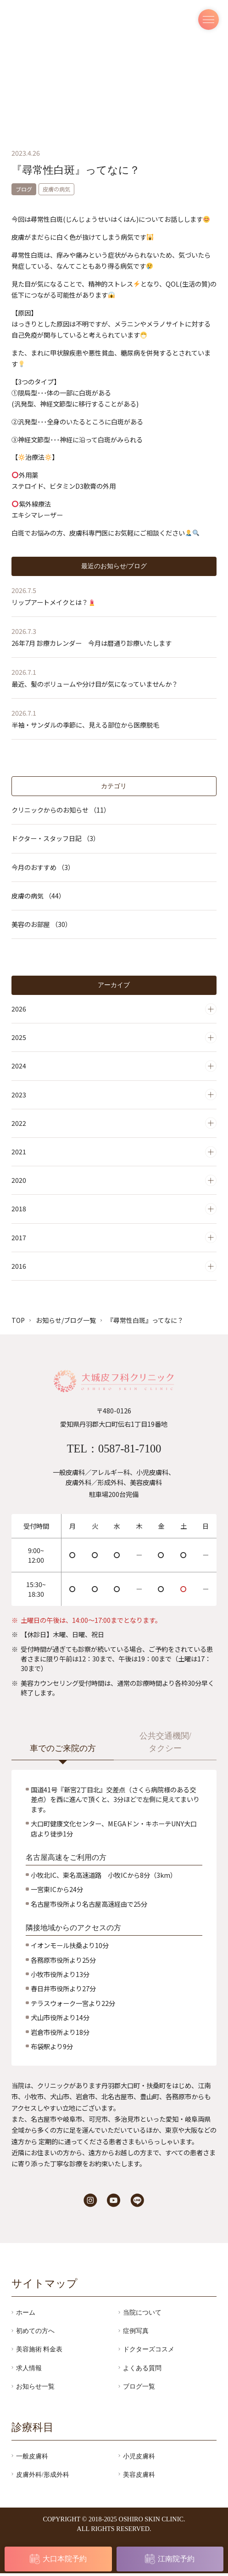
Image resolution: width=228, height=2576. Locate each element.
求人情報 (29, 2370)
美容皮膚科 (139, 2477)
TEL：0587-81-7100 (114, 1450)
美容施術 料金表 (39, 2352)
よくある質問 (142, 2370)
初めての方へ (35, 2333)
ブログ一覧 (139, 2389)
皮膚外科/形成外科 (42, 2477)
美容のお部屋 (41, 925)
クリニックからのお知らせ (60, 810)
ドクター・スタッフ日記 (55, 839)
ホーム (25, 2314)
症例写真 (136, 2333)
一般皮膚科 (32, 2459)
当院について (142, 2314)
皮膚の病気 (38, 896)
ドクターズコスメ (148, 2352)
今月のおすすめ (42, 867)
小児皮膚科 (139, 2459)
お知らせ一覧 (35, 2389)
